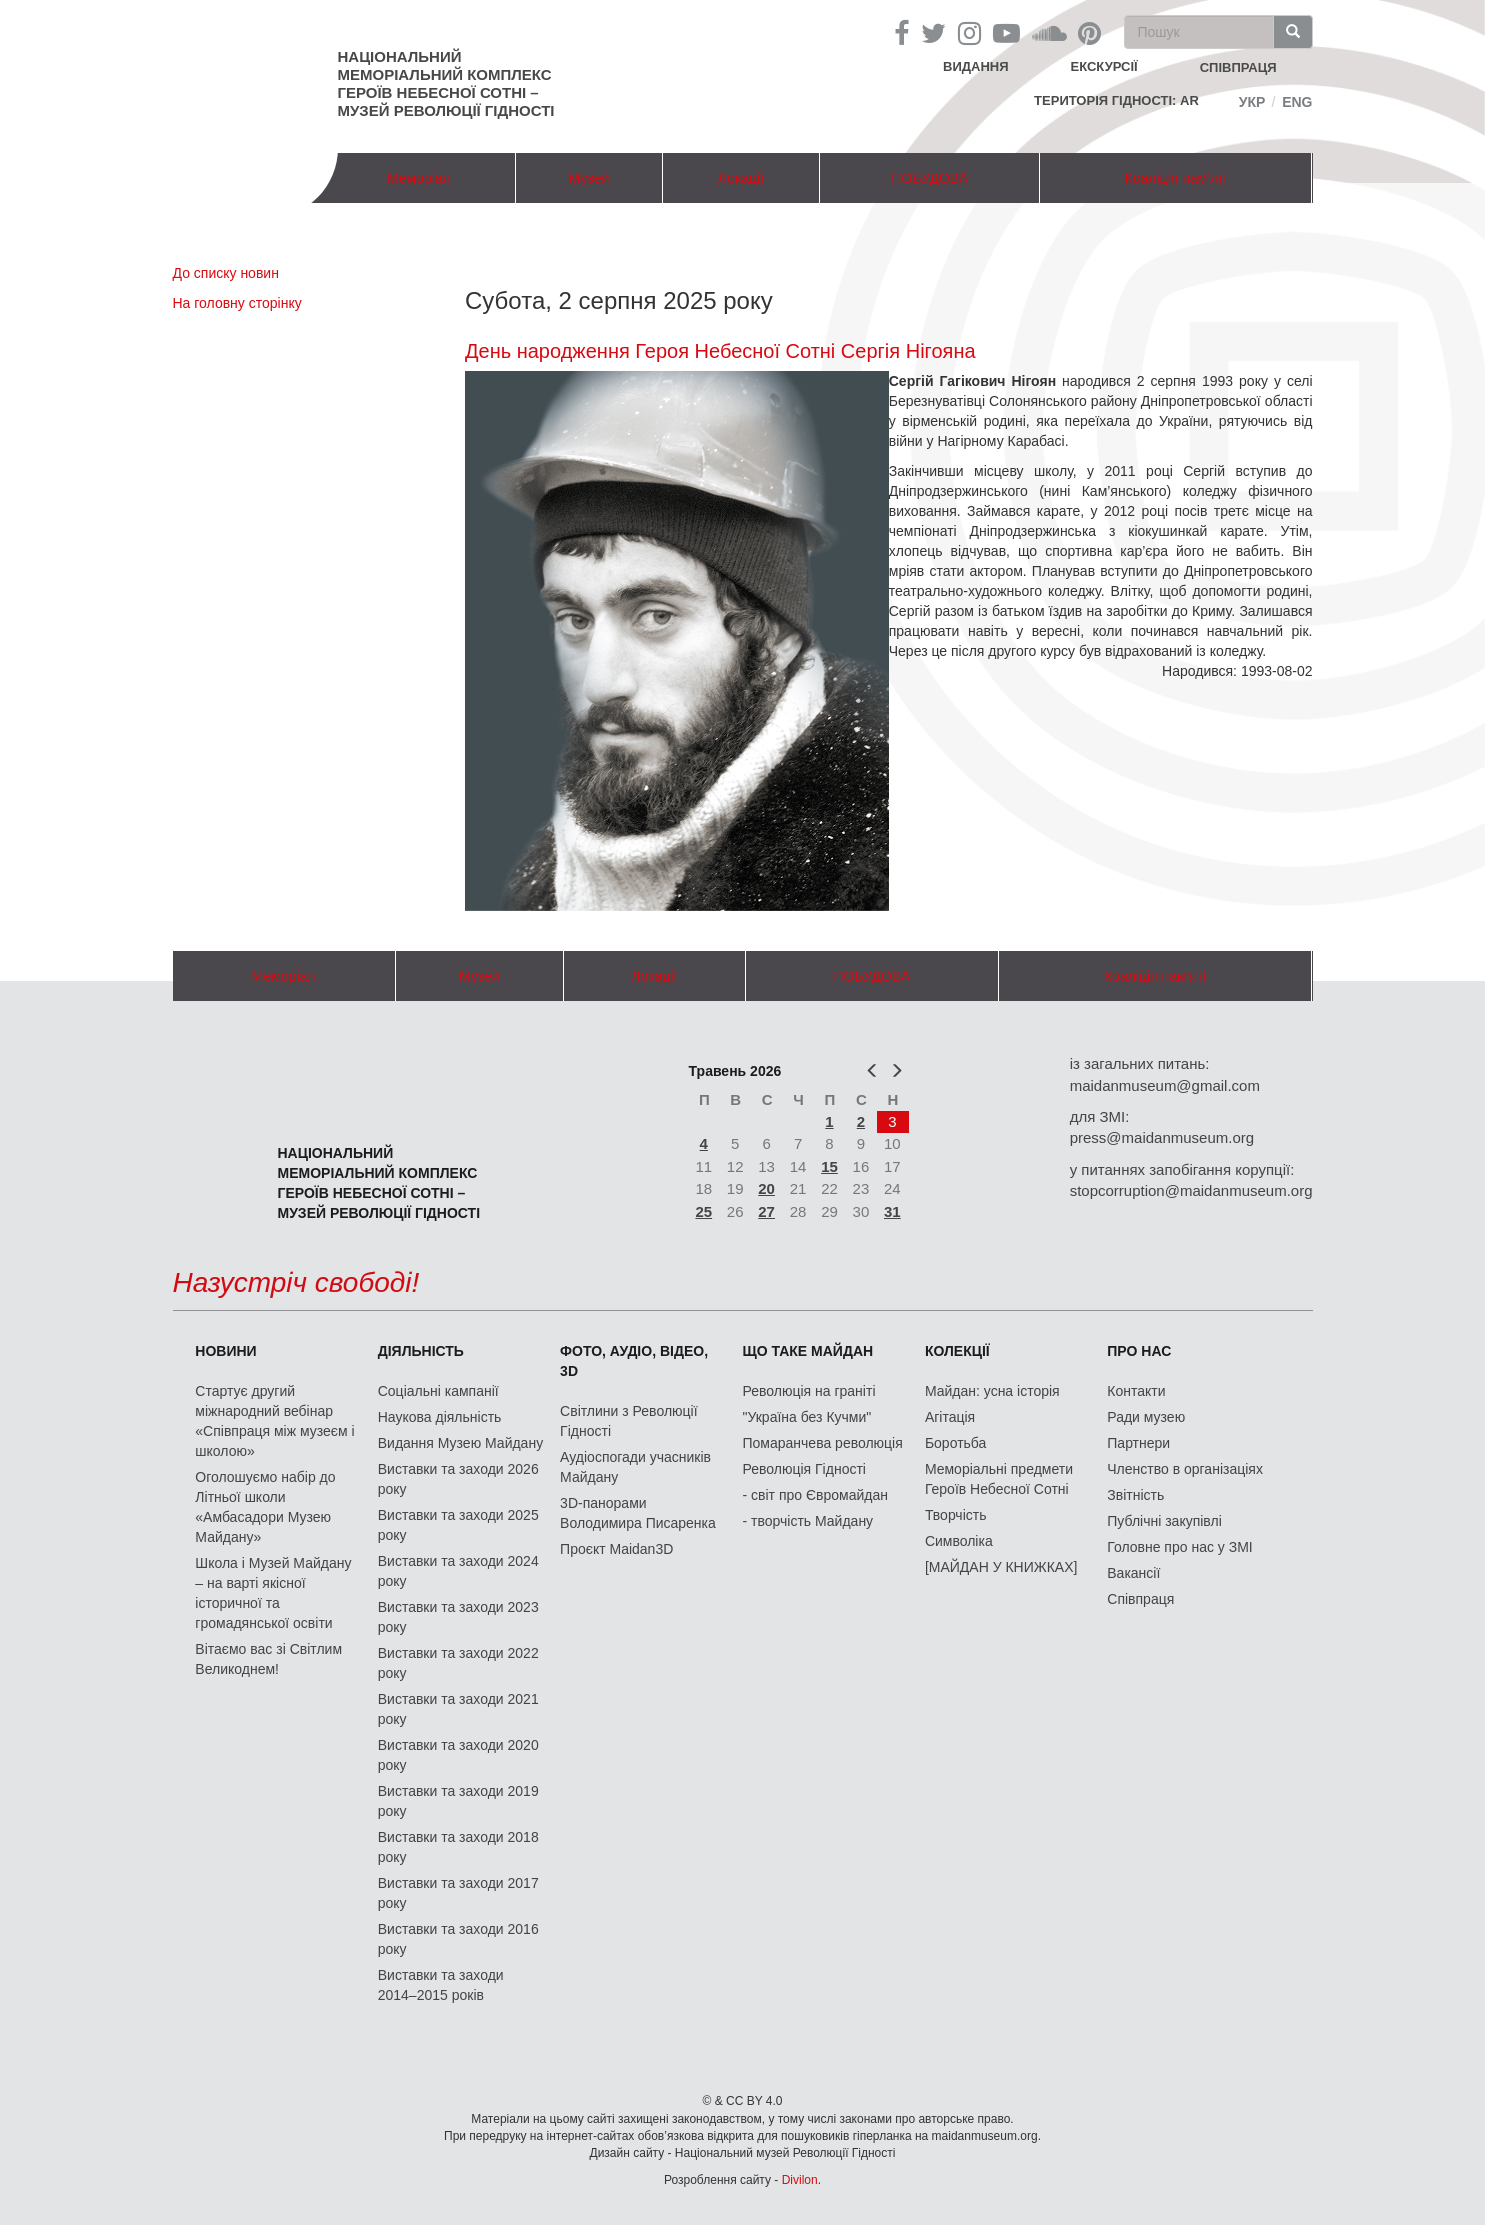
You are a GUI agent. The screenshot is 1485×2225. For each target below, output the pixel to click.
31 (892, 1211)
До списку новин (226, 273)
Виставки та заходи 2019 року (458, 1801)
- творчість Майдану (808, 1521)
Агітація (950, 1417)
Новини (225, 1351)
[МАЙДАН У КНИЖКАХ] (1001, 1567)
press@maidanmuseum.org (1162, 1137)
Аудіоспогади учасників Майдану (635, 1467)
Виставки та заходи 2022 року (458, 1663)
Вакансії (1133, 1573)
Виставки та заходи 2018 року (458, 1847)
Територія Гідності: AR (1116, 100)
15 (829, 1166)
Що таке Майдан (808, 1351)
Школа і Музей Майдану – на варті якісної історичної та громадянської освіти (273, 1593)
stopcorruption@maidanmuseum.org (1191, 1190)
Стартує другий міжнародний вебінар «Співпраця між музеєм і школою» (274, 1421)
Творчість (956, 1515)
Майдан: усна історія (992, 1391)
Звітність (1135, 1495)
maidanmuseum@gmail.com (1165, 1085)
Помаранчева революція (823, 1443)
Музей (589, 178)
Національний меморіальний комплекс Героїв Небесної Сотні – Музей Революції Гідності (446, 83)
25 (703, 1211)
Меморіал (419, 178)
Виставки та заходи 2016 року (458, 1939)
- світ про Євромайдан (815, 1495)
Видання (976, 66)
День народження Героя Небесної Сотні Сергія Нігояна (720, 351)
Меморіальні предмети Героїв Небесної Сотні (999, 1479)
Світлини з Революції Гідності (628, 1421)
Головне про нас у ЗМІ (1179, 1547)
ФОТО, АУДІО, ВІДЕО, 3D (634, 1361)
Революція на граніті (809, 1391)
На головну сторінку (237, 303)
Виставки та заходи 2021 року (458, 1709)
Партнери (1138, 1443)
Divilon (800, 2180)
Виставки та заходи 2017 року (458, 1893)
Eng (1297, 102)
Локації (741, 178)
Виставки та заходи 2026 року (458, 1479)
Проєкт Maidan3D (616, 1549)
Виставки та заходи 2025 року (458, 1525)
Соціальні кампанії (438, 1391)
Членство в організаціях (1185, 1469)
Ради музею (1146, 1417)
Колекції (957, 1351)
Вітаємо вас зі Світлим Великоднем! (268, 1659)
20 (766, 1188)
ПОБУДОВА (929, 178)
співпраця (1238, 67)
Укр (1252, 102)
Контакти (1136, 1391)
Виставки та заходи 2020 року (458, 1755)
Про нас (1139, 1351)
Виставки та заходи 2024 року (458, 1571)
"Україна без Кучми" (807, 1417)
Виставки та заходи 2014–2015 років (441, 1985)
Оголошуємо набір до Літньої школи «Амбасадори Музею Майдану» (265, 1507)
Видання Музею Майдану (460, 1443)
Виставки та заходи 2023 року (458, 1617)
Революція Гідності (804, 1469)
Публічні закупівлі (1164, 1521)
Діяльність (421, 1351)
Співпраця (1140, 1599)
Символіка (959, 1541)
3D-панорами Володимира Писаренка (638, 1513)
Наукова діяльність (440, 1417)
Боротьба (955, 1443)
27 (766, 1211)
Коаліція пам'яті (1176, 178)
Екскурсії (1104, 66)
